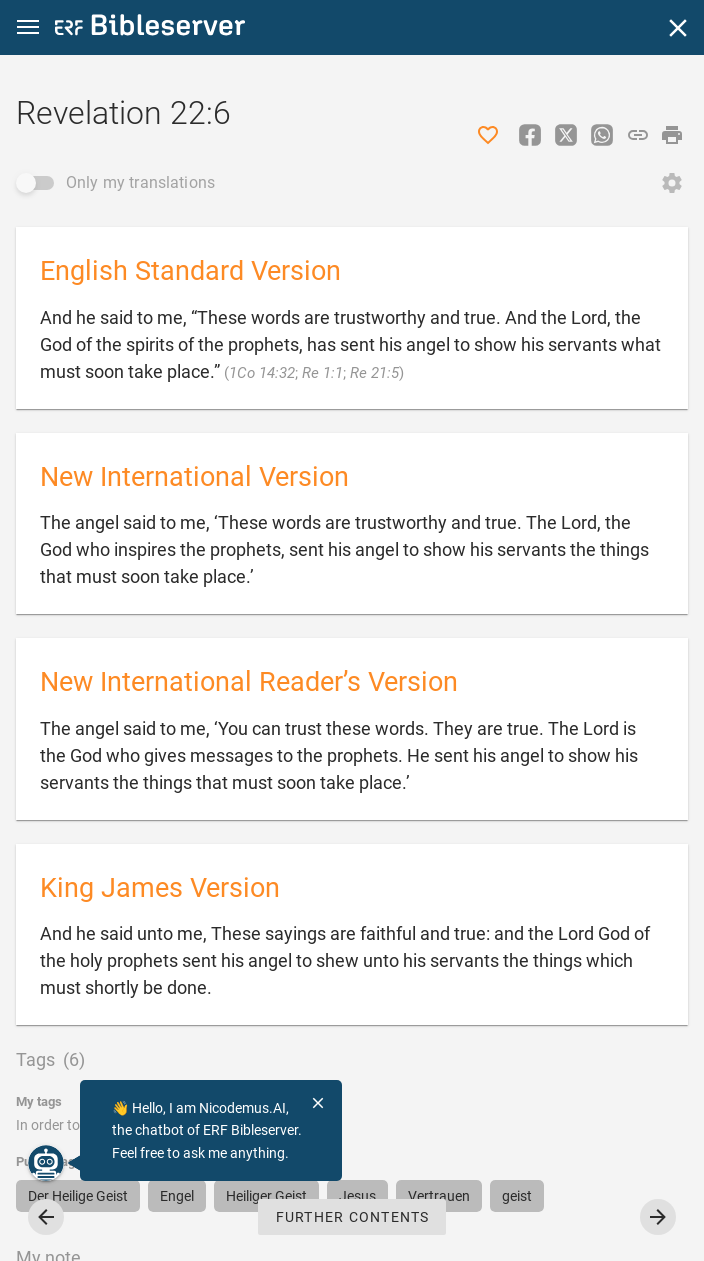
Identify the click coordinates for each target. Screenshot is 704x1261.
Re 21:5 (374, 373)
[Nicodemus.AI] (46, 1163)
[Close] (678, 28)
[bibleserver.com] (150, 28)
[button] (28, 27)
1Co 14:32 (262, 373)
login (249, 1125)
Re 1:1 (322, 373)
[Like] (488, 135)
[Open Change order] (672, 183)
